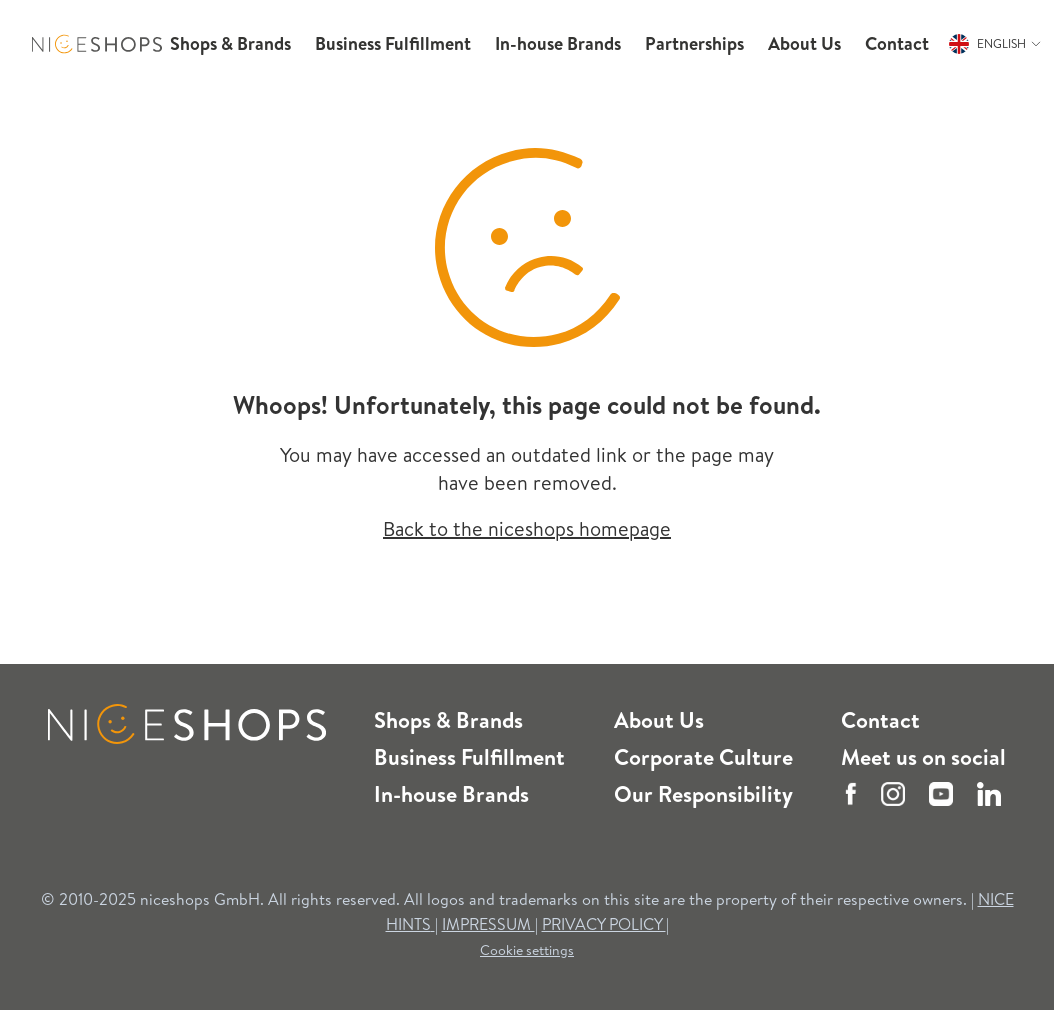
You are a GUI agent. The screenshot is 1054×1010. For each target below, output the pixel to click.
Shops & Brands (448, 720)
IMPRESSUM (488, 924)
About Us (659, 720)
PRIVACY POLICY (604, 924)
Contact (880, 720)
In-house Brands (451, 794)
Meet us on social (923, 757)
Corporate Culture (703, 757)
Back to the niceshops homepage (527, 528)
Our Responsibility (703, 794)
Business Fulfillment (469, 757)
